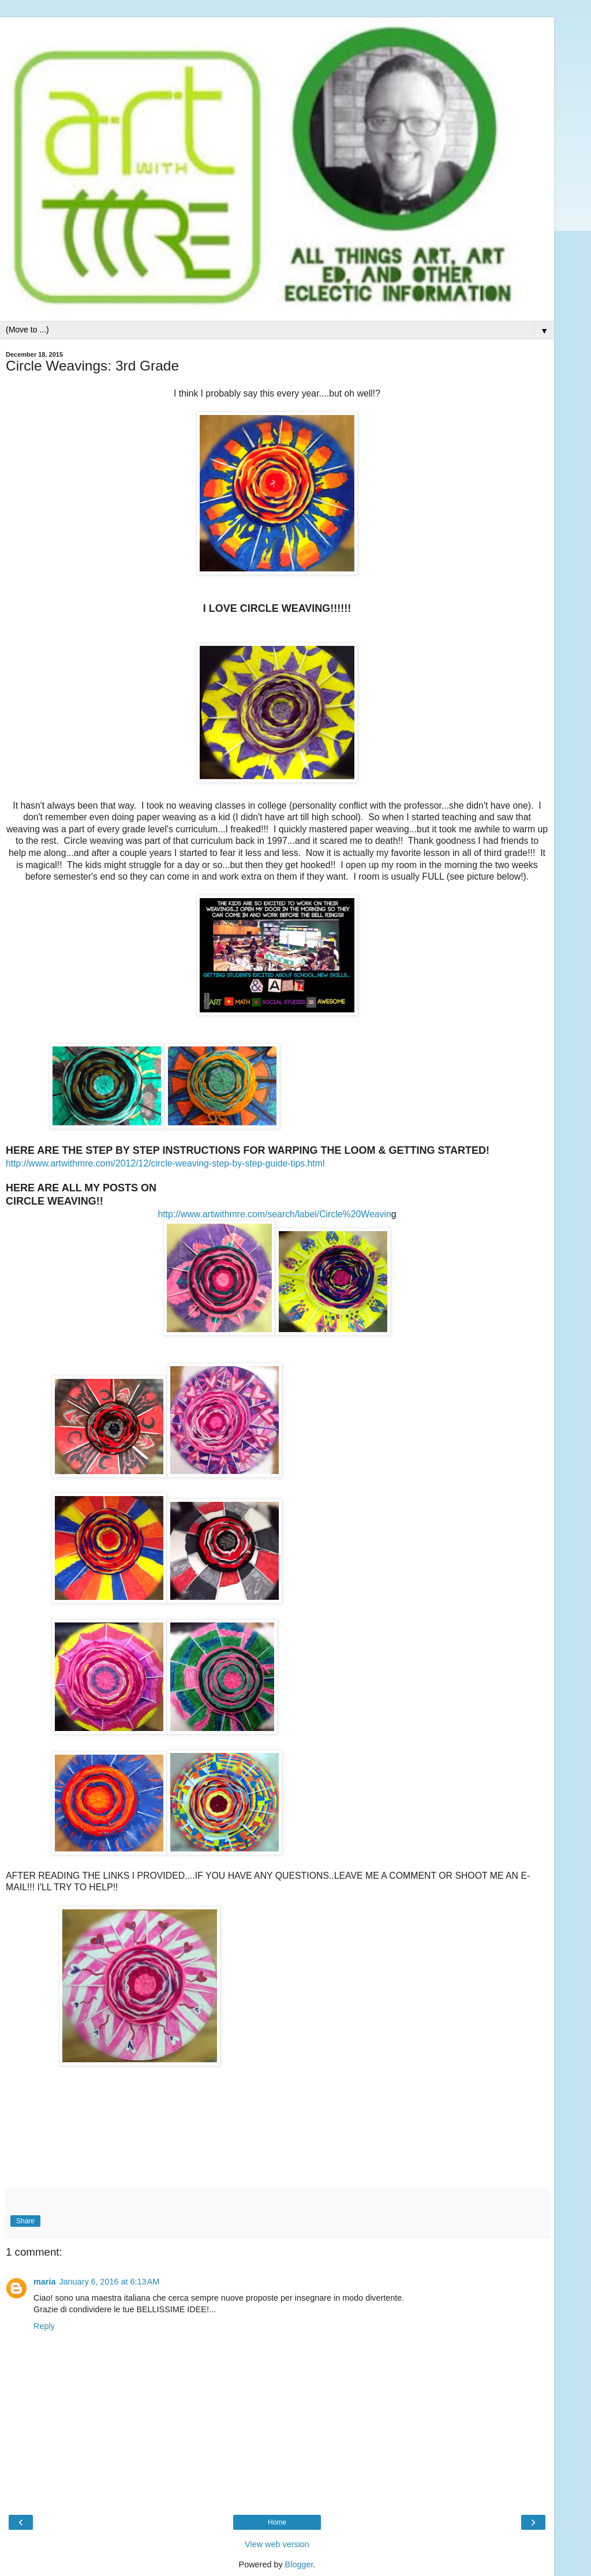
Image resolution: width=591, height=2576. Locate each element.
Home (277, 2522)
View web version (277, 2544)
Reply (44, 2326)
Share (25, 2221)
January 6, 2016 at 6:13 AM (109, 2281)
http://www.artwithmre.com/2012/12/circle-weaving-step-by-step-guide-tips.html (165, 1163)
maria (44, 2281)
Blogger (299, 2564)
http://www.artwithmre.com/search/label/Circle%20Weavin (274, 1214)
